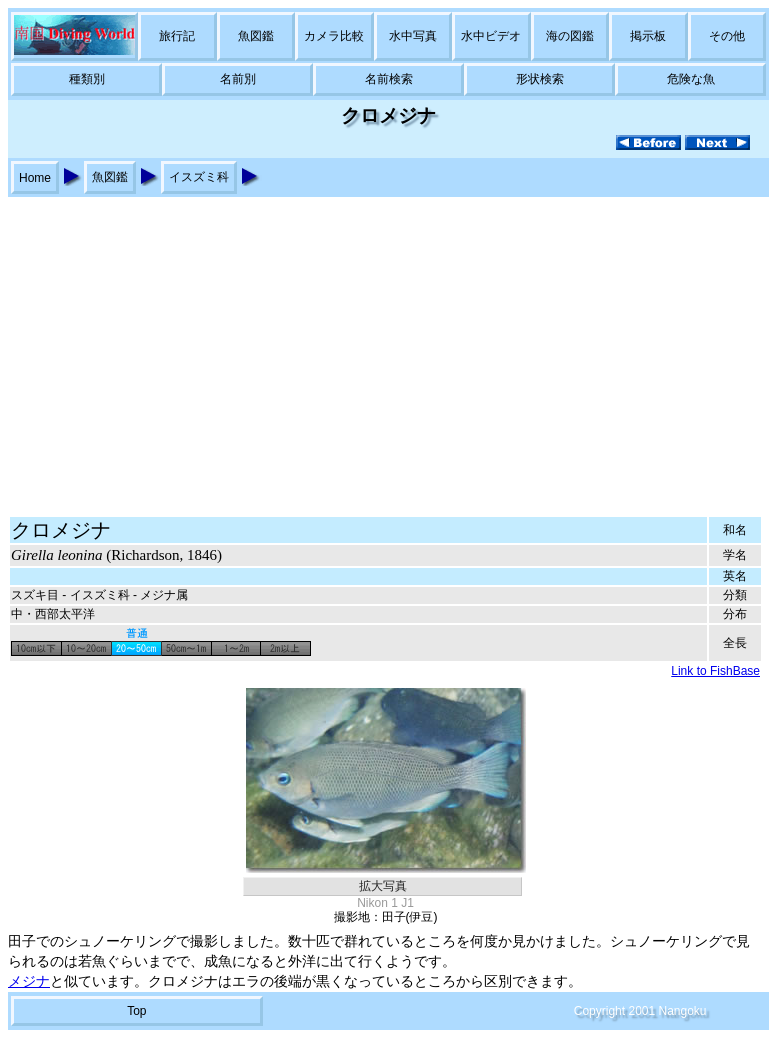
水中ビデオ (491, 36)
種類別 (87, 79)
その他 (727, 36)
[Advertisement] (385, 347)
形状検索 (540, 79)
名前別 (238, 79)
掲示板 (648, 36)
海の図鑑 (570, 36)
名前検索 (389, 79)
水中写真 (413, 36)
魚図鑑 (256, 36)
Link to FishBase (715, 671)
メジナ (29, 981)
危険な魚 (691, 79)
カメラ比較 (334, 36)
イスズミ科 (199, 177)
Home (35, 178)
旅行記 (177, 36)
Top (136, 1011)
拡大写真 (383, 886)
